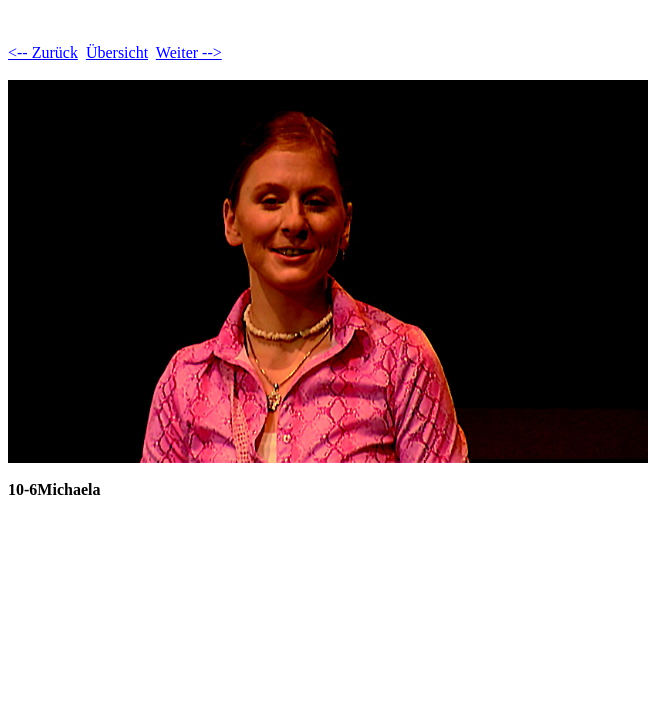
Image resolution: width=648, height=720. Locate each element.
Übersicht (117, 52)
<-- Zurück (43, 52)
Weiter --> (189, 52)
